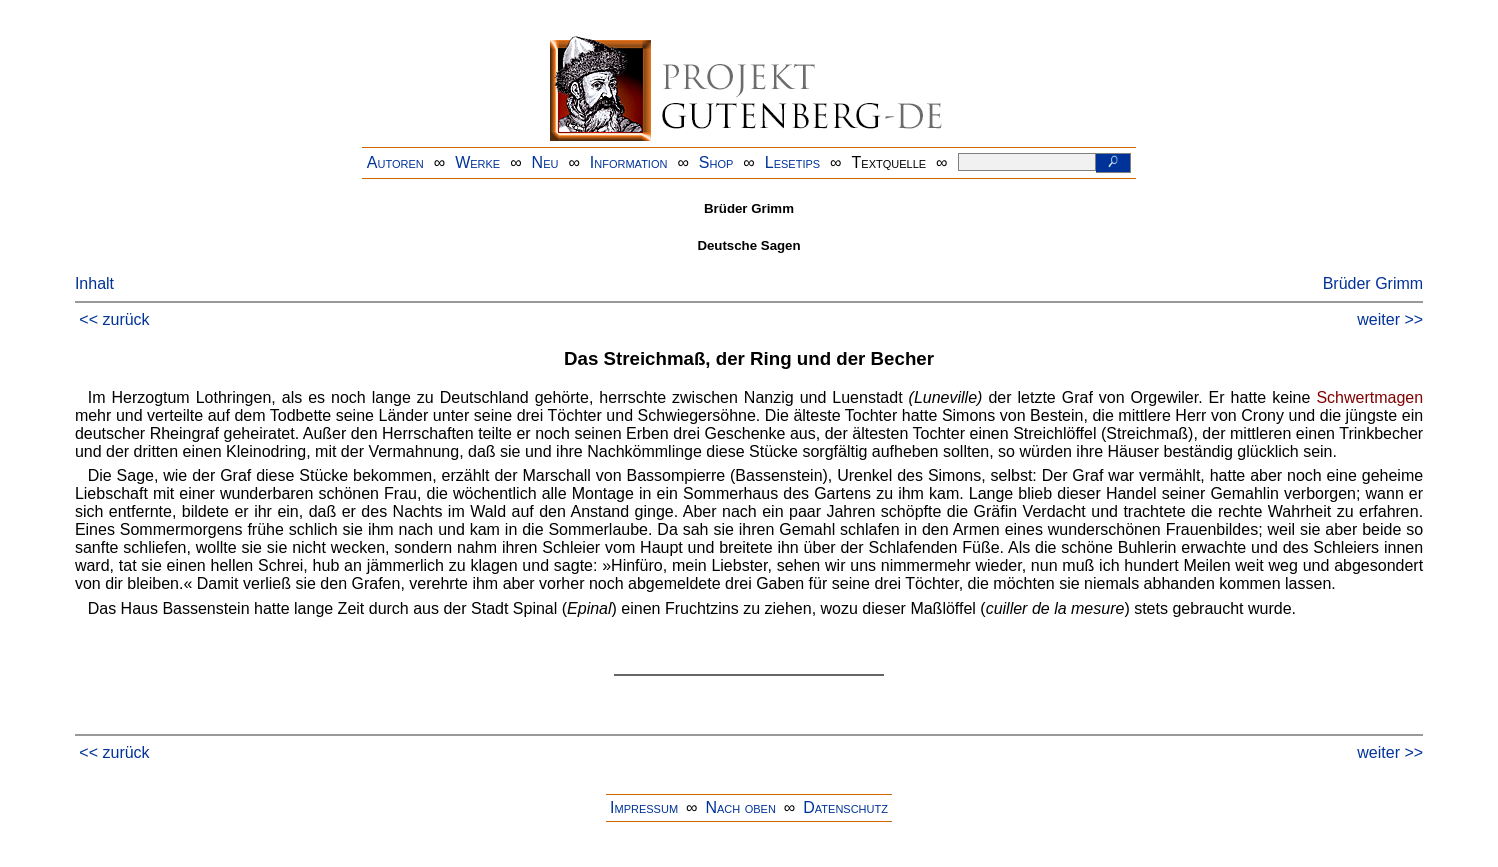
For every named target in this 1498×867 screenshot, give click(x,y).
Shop (716, 162)
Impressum (644, 807)
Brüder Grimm (1373, 283)
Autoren (395, 162)
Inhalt (94, 283)
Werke (477, 162)
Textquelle (889, 162)
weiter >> (1390, 319)
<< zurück (114, 319)
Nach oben (740, 807)
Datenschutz (845, 807)
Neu (545, 162)
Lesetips (792, 162)
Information (629, 162)
